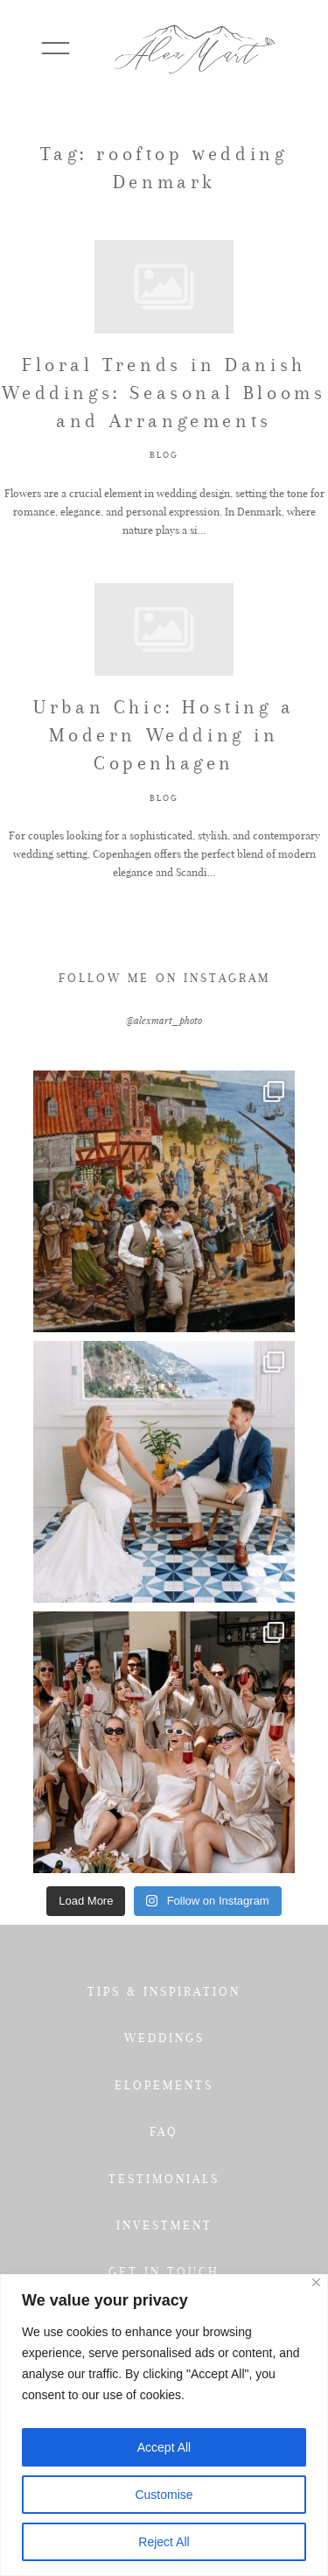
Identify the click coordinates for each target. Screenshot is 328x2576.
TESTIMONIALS (164, 2179)
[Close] (316, 2282)
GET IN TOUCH (164, 2271)
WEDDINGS (164, 2038)
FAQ (164, 2131)
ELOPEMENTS (164, 2085)
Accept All (164, 2447)
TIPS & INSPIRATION (164, 1991)
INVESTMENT (164, 2225)
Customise (163, 2495)
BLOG (164, 454)
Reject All (163, 2542)
